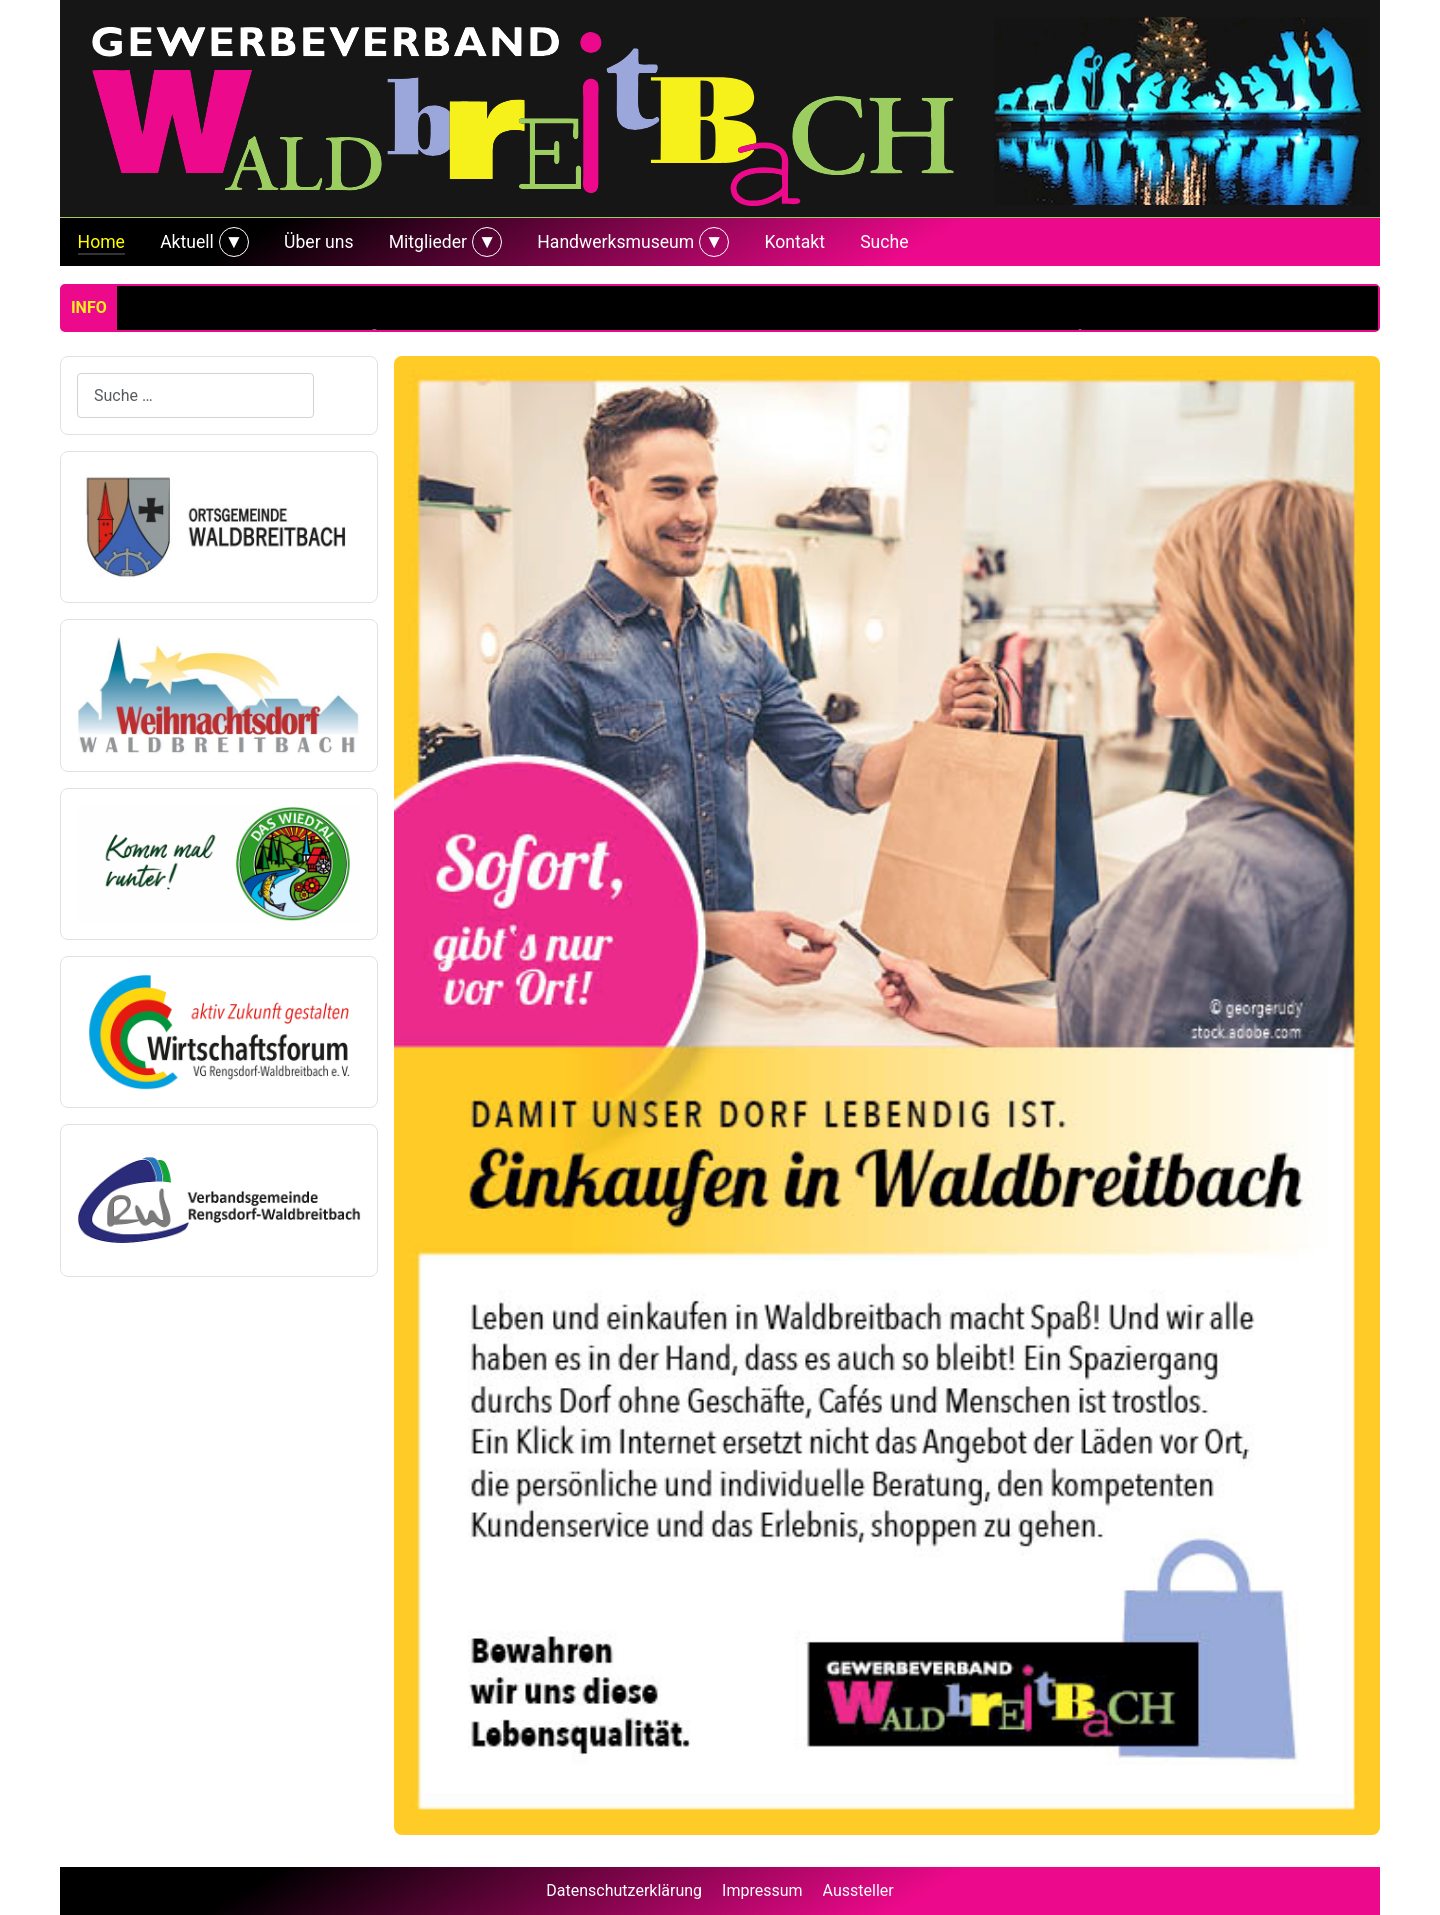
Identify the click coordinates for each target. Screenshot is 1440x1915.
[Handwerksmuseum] (711, 242)
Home (101, 242)
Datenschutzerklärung (624, 1890)
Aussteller (858, 1890)
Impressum (762, 1890)
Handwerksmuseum (615, 242)
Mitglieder (428, 242)
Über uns (318, 242)
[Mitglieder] (484, 242)
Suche (884, 242)
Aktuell (187, 242)
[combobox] (195, 395)
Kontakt (794, 242)
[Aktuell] (231, 242)
